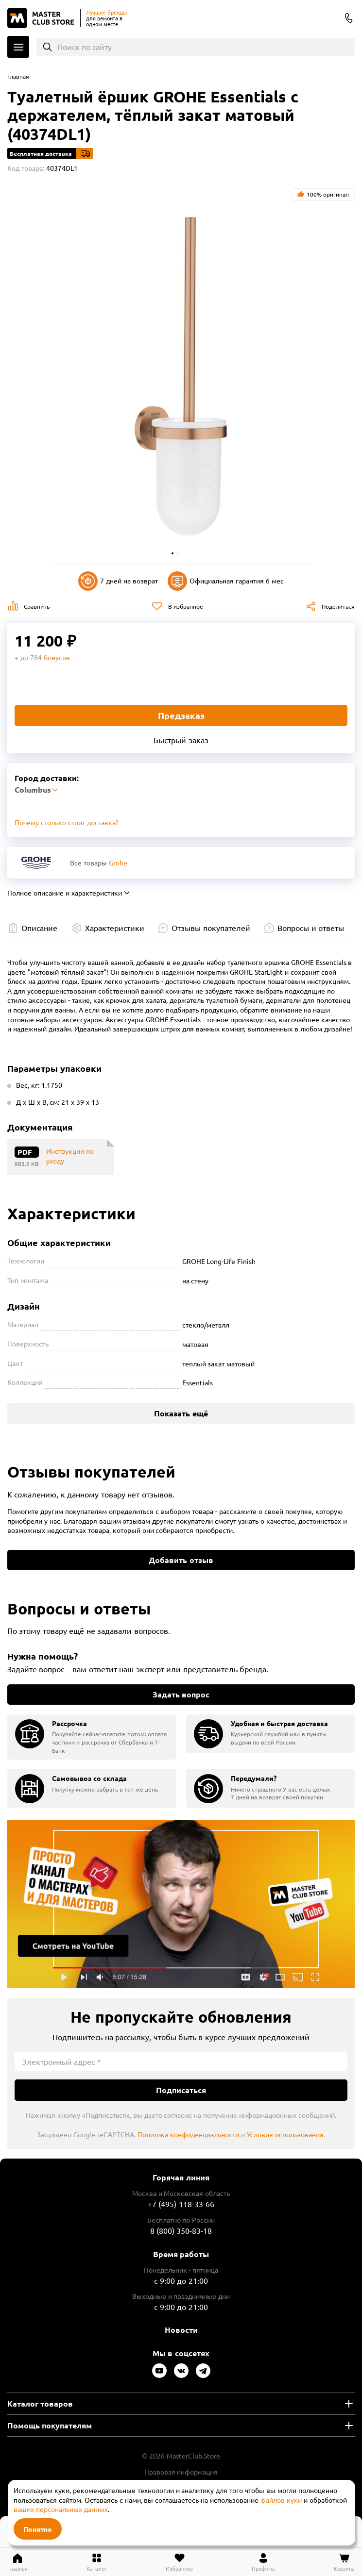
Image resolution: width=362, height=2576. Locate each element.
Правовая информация (181, 2471)
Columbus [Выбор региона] (330, 19)
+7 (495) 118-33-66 (181, 2204)
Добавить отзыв (181, 1560)
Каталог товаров (40, 2403)
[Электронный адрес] (181, 2061)
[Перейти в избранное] (179, 2562)
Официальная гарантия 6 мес (226, 581)
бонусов (57, 657)
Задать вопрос (181, 1694)
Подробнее (181, 1904)
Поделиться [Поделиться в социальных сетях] (338, 606)
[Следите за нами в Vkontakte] (181, 2370)
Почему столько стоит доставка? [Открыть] (67, 822)
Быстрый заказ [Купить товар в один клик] (181, 740)
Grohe (118, 862)
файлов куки (281, 2499)
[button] (172, 553)
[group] (91, 1737)
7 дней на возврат (118, 581)
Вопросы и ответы (310, 927)
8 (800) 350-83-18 (349, 18)
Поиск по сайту (84, 46)
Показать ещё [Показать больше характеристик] (180, 1413)
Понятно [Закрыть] (37, 2529)
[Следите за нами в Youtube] (159, 2370)
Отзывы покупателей (211, 927)
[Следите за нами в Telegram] (203, 2370)
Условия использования (285, 2134)
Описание (39, 927)
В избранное (185, 606)
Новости (181, 2330)
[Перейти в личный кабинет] (263, 2562)
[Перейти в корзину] (344, 2562)
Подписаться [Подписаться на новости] (181, 2090)
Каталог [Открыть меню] (18, 47)
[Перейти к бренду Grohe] (36, 863)
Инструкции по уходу (70, 1156)
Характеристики (114, 927)
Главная (18, 76)
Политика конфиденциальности (188, 2134)
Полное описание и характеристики (64, 893)
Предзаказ (181, 715)
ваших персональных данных (61, 2509)
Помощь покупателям (49, 2425)
